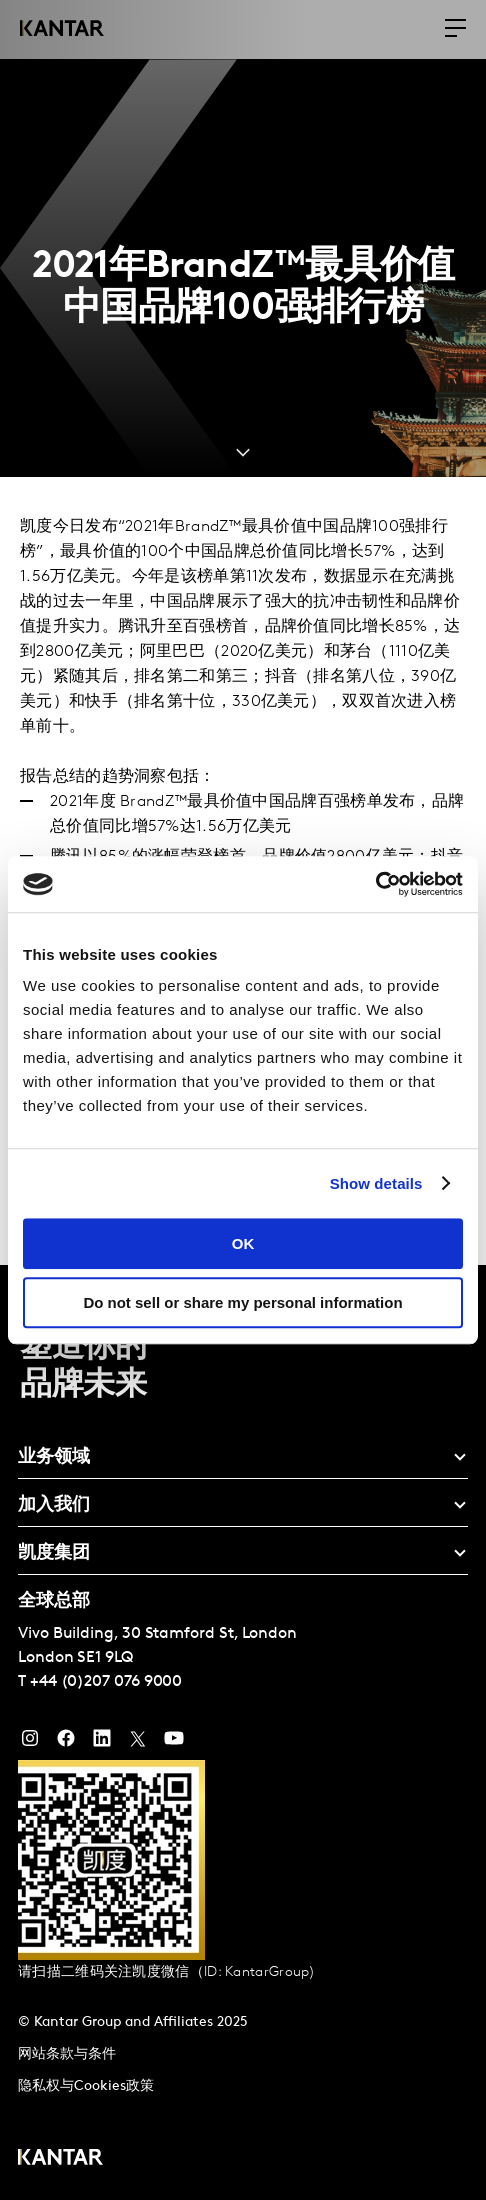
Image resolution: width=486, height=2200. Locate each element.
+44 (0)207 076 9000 (106, 1682)
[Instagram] (30, 1743)
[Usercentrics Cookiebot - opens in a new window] (375, 884)
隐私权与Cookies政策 (86, 2086)
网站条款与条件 (67, 2054)
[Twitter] (138, 1743)
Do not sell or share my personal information (242, 1302)
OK (243, 1243)
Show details (376, 1183)
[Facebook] (66, 1743)
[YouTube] (102, 1743)
